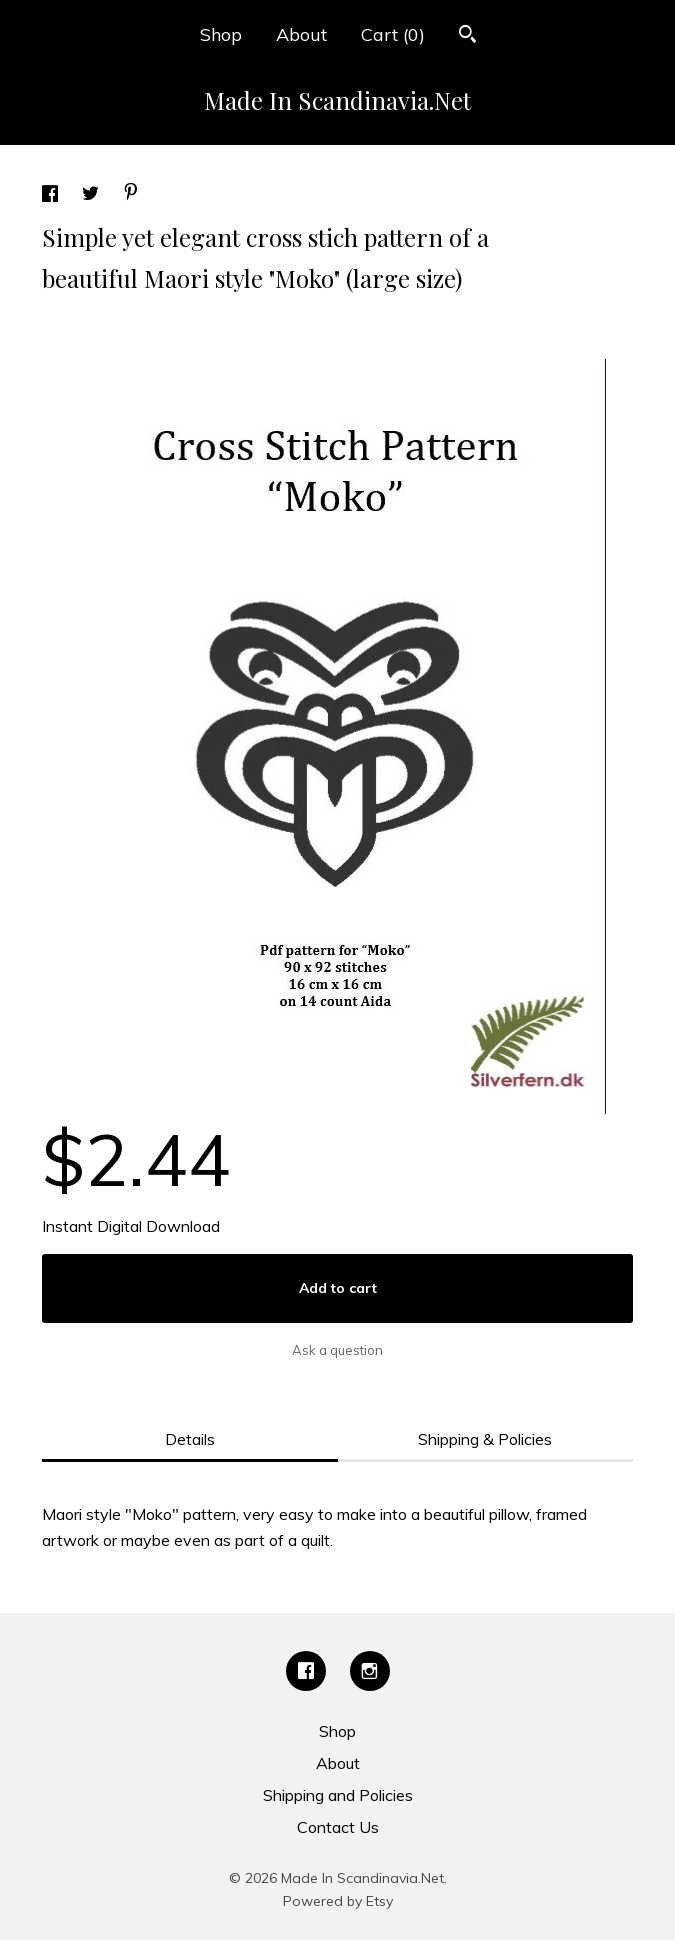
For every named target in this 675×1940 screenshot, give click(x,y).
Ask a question (337, 1350)
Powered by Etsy (338, 1901)
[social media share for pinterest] (131, 194)
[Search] (467, 36)
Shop (221, 34)
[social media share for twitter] (92, 196)
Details (190, 1439)
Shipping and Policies (338, 1795)
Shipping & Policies (485, 1439)
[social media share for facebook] (52, 196)
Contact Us (338, 1827)
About (301, 34)
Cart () (393, 34)
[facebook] (306, 1671)
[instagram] (370, 1671)
